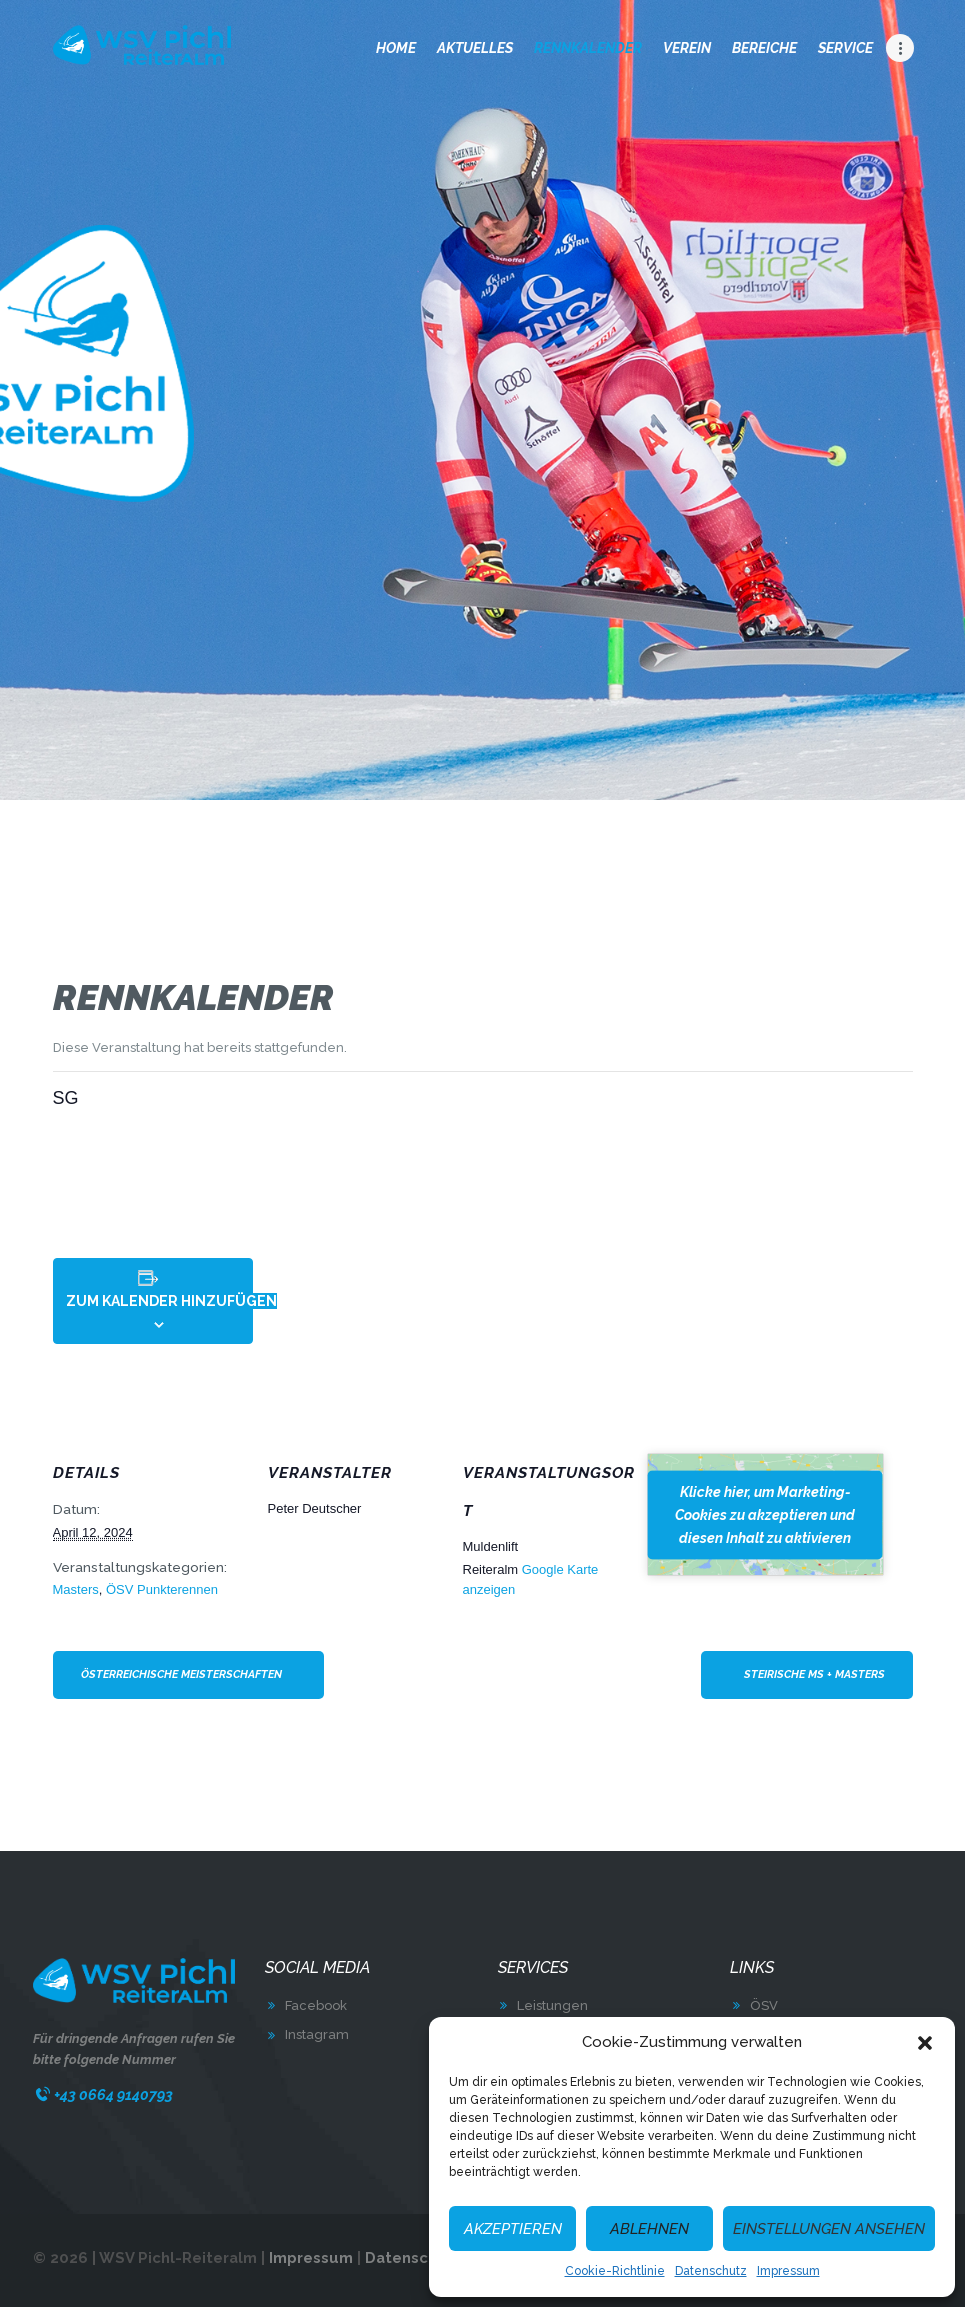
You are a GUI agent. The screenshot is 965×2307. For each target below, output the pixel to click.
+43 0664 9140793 (113, 2094)
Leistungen (552, 2005)
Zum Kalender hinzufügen (171, 1301)
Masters (76, 1589)
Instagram (317, 2034)
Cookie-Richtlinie (615, 2271)
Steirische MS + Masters (814, 1674)
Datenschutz (711, 2271)
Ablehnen (649, 2229)
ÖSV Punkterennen (162, 1589)
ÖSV (764, 2005)
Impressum (788, 2271)
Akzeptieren (513, 2229)
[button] (925, 2043)
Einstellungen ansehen (829, 2229)
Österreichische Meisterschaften (181, 1674)
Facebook (316, 2005)
